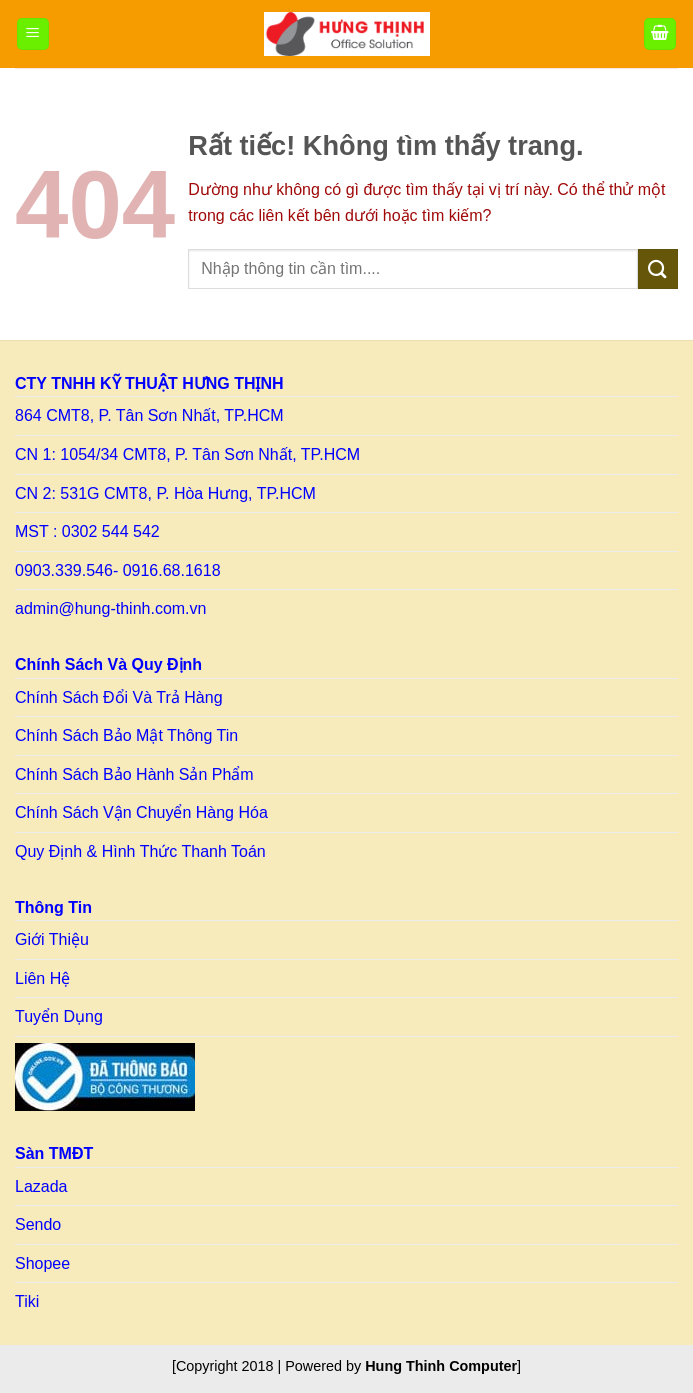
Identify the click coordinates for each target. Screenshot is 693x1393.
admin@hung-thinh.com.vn (110, 608)
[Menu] (33, 34)
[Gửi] (658, 268)
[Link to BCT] (105, 1077)
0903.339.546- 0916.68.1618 (118, 570)
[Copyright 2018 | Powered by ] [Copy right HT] (346, 1366)
